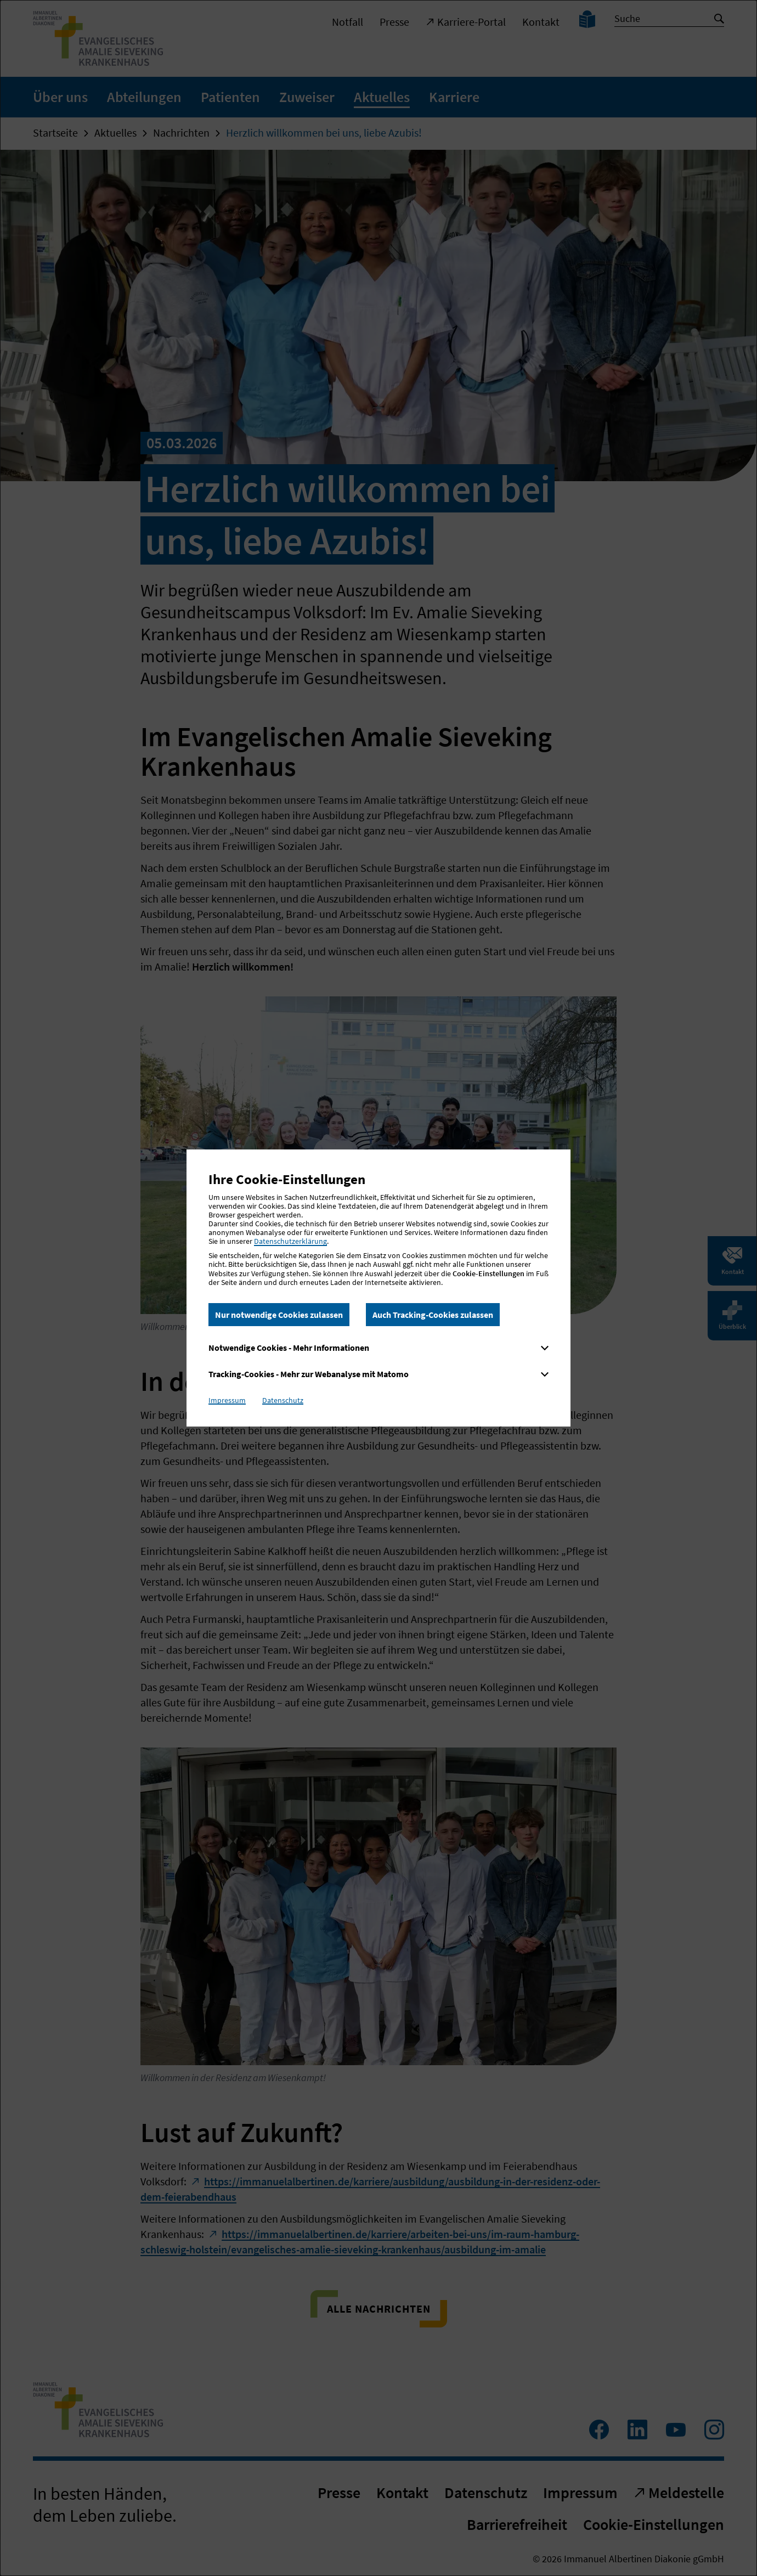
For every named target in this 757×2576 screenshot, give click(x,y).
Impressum (227, 1400)
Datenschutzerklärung (290, 1241)
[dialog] (378, 1288)
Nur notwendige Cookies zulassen (279, 1314)
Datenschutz (282, 1400)
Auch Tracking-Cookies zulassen (432, 1314)
